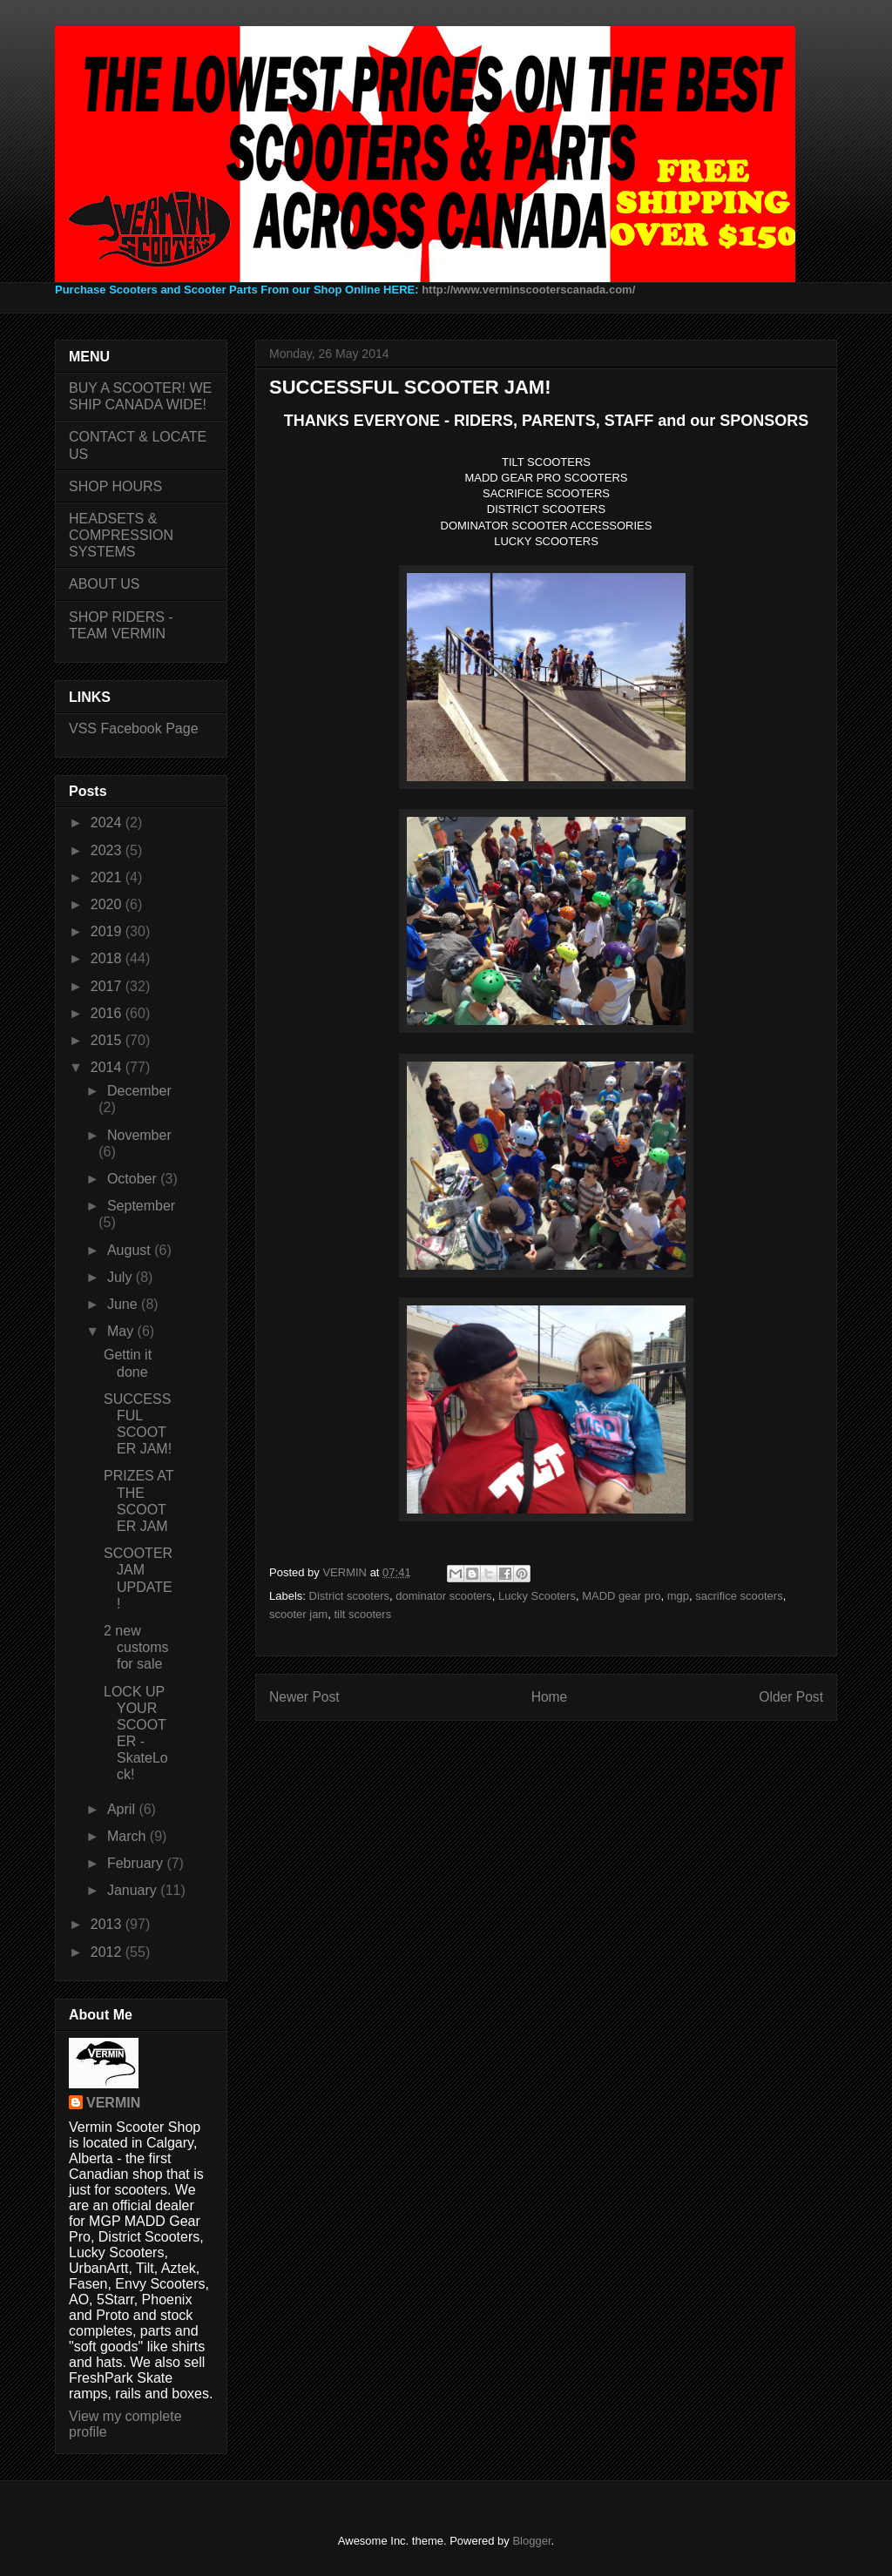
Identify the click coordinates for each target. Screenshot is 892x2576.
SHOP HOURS (115, 486)
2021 (108, 877)
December (139, 1090)
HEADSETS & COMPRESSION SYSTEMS (121, 535)
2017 (108, 986)
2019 (108, 931)
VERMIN (113, 2102)
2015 (108, 1040)
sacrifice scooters (738, 1595)
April (123, 1809)
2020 (108, 904)
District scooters (349, 1595)
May (122, 1331)
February (136, 1863)
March (128, 1836)
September (141, 1205)
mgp (678, 1595)
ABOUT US (104, 584)
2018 (108, 958)
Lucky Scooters (537, 1595)
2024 (108, 822)
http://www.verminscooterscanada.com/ (528, 289)
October (133, 1178)
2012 (108, 1952)
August (130, 1250)
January (133, 1890)
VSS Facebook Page (134, 728)
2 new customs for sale (136, 1647)
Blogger (531, 2540)
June (124, 1304)
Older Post (791, 1696)
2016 (108, 1013)
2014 (108, 1067)
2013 (108, 1924)
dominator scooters (443, 1595)
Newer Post (304, 1696)
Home (549, 1696)
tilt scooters (362, 1614)
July (121, 1277)
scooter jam (298, 1614)
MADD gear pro (621, 1595)
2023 (108, 850)
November (139, 1135)
